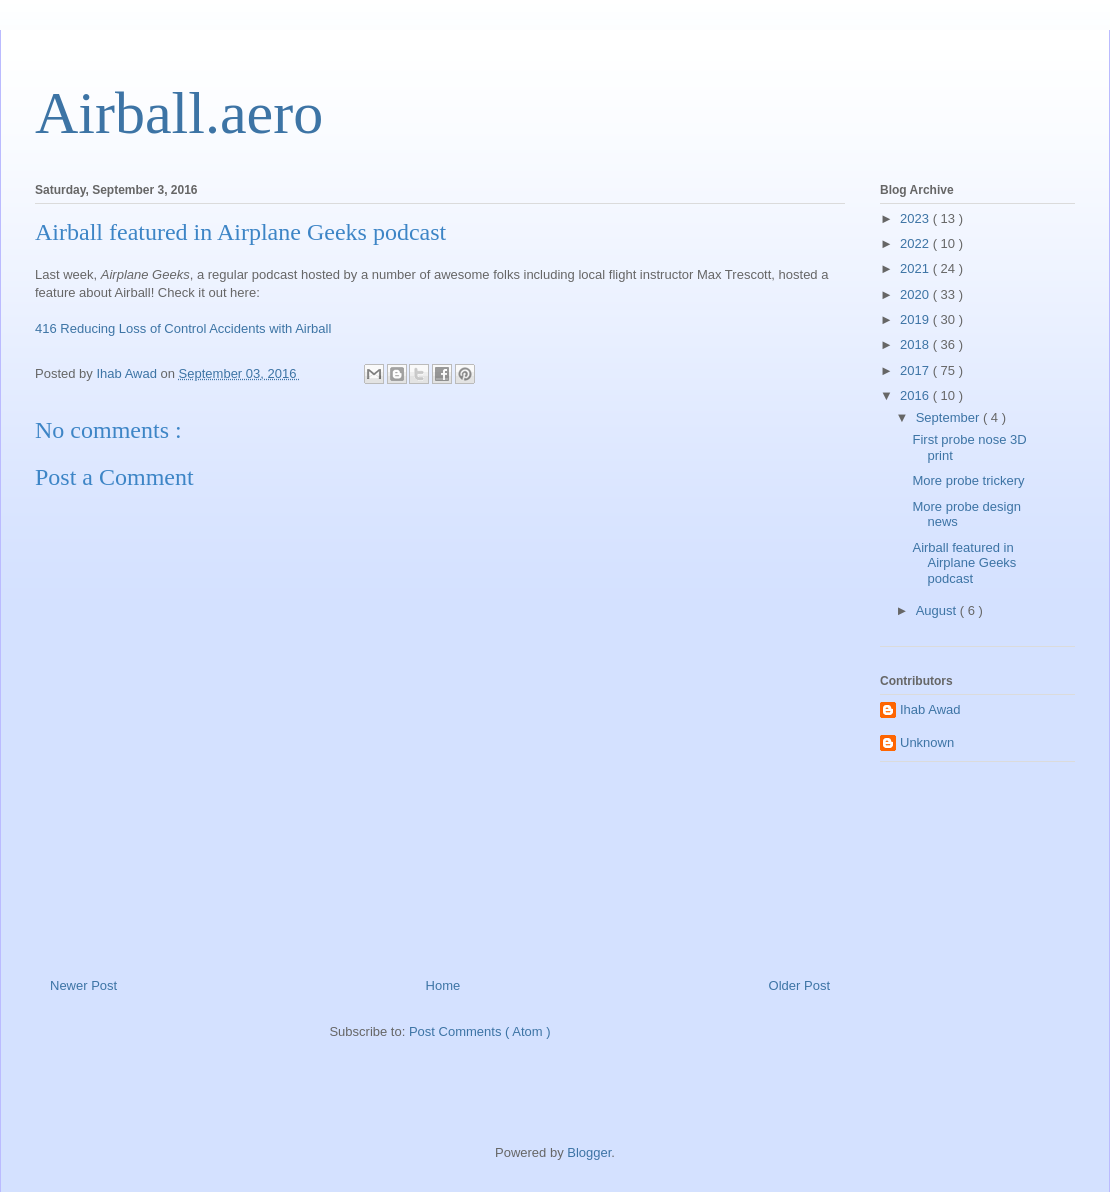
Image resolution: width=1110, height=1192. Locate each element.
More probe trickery (968, 480)
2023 (916, 218)
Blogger (589, 1152)
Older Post (799, 985)
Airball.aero (179, 113)
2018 (916, 344)
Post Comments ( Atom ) (480, 1031)
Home (443, 985)
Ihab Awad (930, 709)
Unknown (927, 742)
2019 (916, 319)
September (949, 417)
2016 (916, 395)
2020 (916, 294)
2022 (916, 243)
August (938, 610)
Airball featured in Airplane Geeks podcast (964, 563)
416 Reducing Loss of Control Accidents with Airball (183, 328)
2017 (916, 370)
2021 (916, 268)
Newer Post (83, 985)
